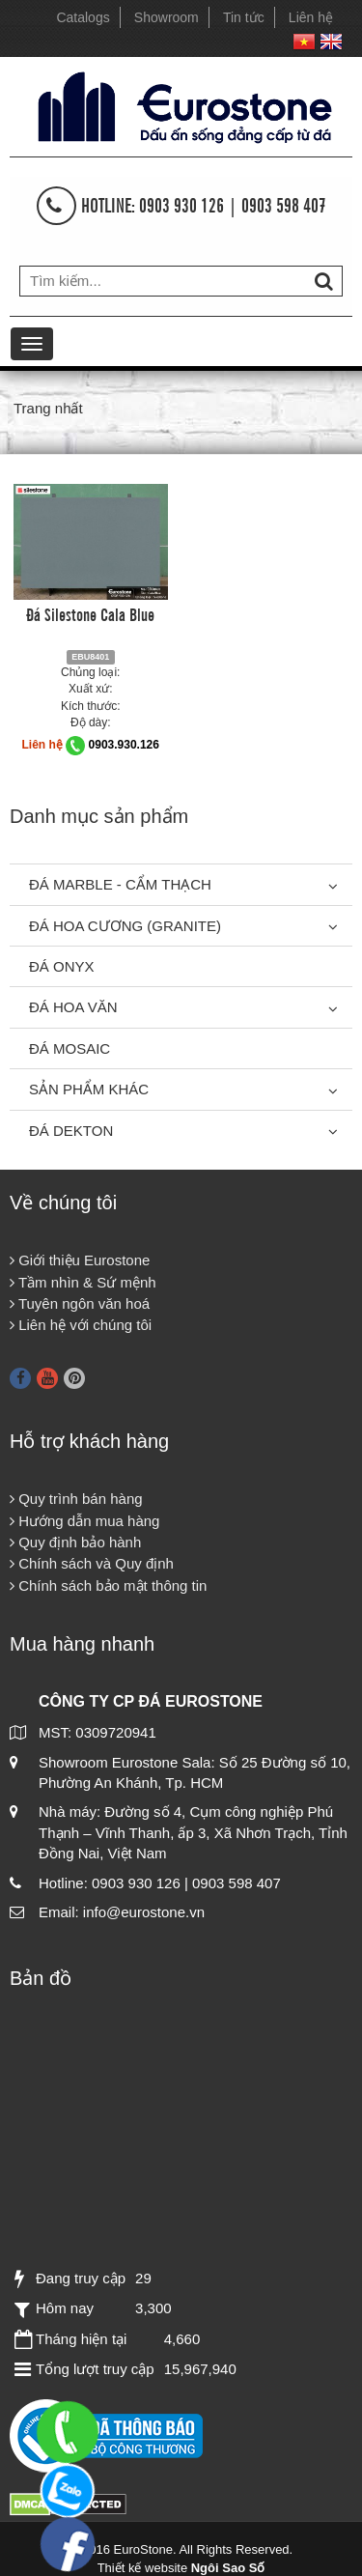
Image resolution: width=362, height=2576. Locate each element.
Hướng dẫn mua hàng (84, 1521)
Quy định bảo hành (75, 1542)
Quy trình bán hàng (76, 1498)
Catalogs (82, 17)
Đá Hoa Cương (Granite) (125, 926)
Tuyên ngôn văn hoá (80, 1303)
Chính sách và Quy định (92, 1563)
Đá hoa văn (73, 1007)
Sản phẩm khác (89, 1089)
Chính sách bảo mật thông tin (108, 1585)
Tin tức (244, 17)
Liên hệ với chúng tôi (81, 1324)
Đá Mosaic (69, 1048)
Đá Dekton (71, 1130)
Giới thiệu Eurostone (80, 1260)
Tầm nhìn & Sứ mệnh (83, 1282)
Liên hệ (311, 17)
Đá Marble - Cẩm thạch (120, 884)
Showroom (166, 17)
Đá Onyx (62, 966)
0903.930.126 (124, 744)
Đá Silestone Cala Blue (90, 613)
